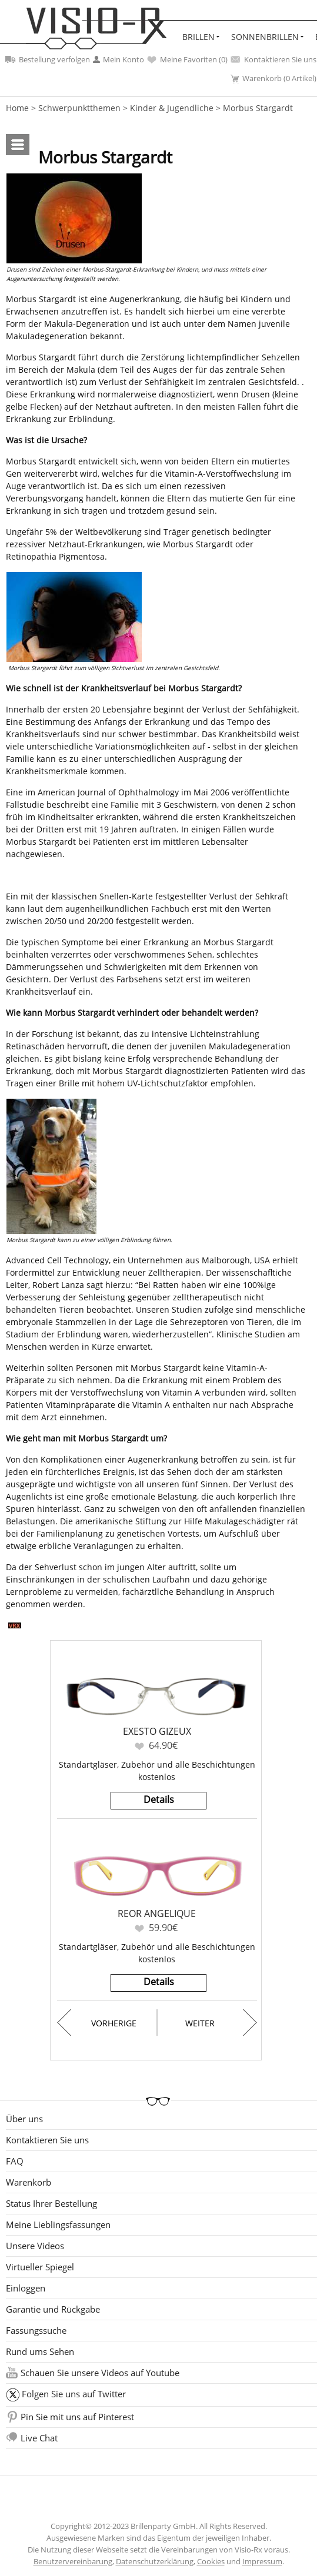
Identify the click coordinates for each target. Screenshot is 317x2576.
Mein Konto (118, 59)
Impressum (262, 2561)
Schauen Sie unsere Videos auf (100, 2372)
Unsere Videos (35, 2246)
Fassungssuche (36, 2330)
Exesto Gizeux (157, 1731)
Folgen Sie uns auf (74, 2394)
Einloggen (25, 2288)
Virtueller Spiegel (40, 2267)
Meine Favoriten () (187, 59)
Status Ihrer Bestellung (51, 2203)
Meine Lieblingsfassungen (58, 2224)
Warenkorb (28, 2182)
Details (159, 1799)
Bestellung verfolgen (47, 59)
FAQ (15, 2161)
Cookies (211, 2561)
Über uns (24, 2119)
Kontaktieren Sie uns (273, 59)
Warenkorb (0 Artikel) (272, 78)
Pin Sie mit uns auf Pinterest (77, 2417)
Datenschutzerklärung (154, 2561)
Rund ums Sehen (40, 2351)
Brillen (198, 36)
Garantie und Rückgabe (53, 2309)
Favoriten (139, 1746)
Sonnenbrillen (265, 36)
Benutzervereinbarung (73, 2561)
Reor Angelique (157, 1913)
